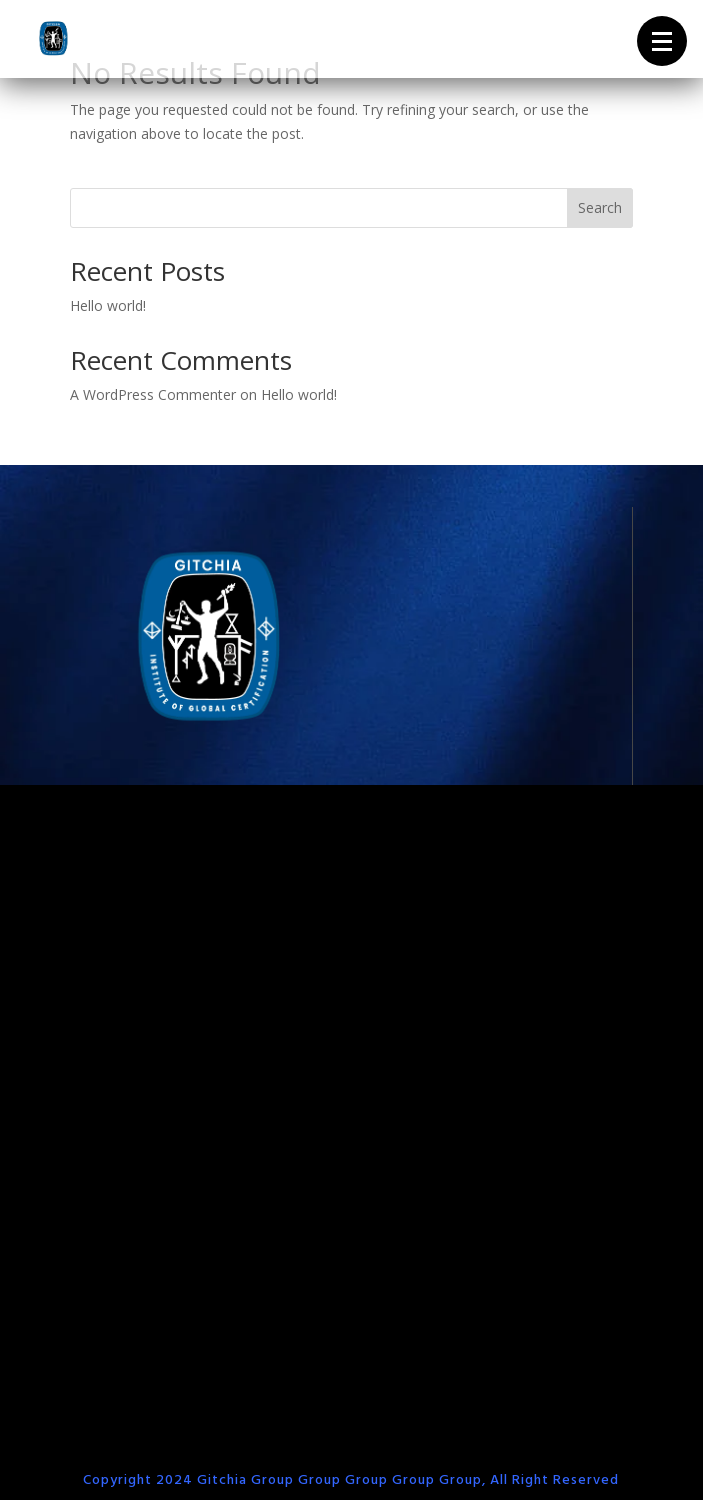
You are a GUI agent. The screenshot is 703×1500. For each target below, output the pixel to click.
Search (600, 207)
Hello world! (108, 305)
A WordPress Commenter (153, 394)
